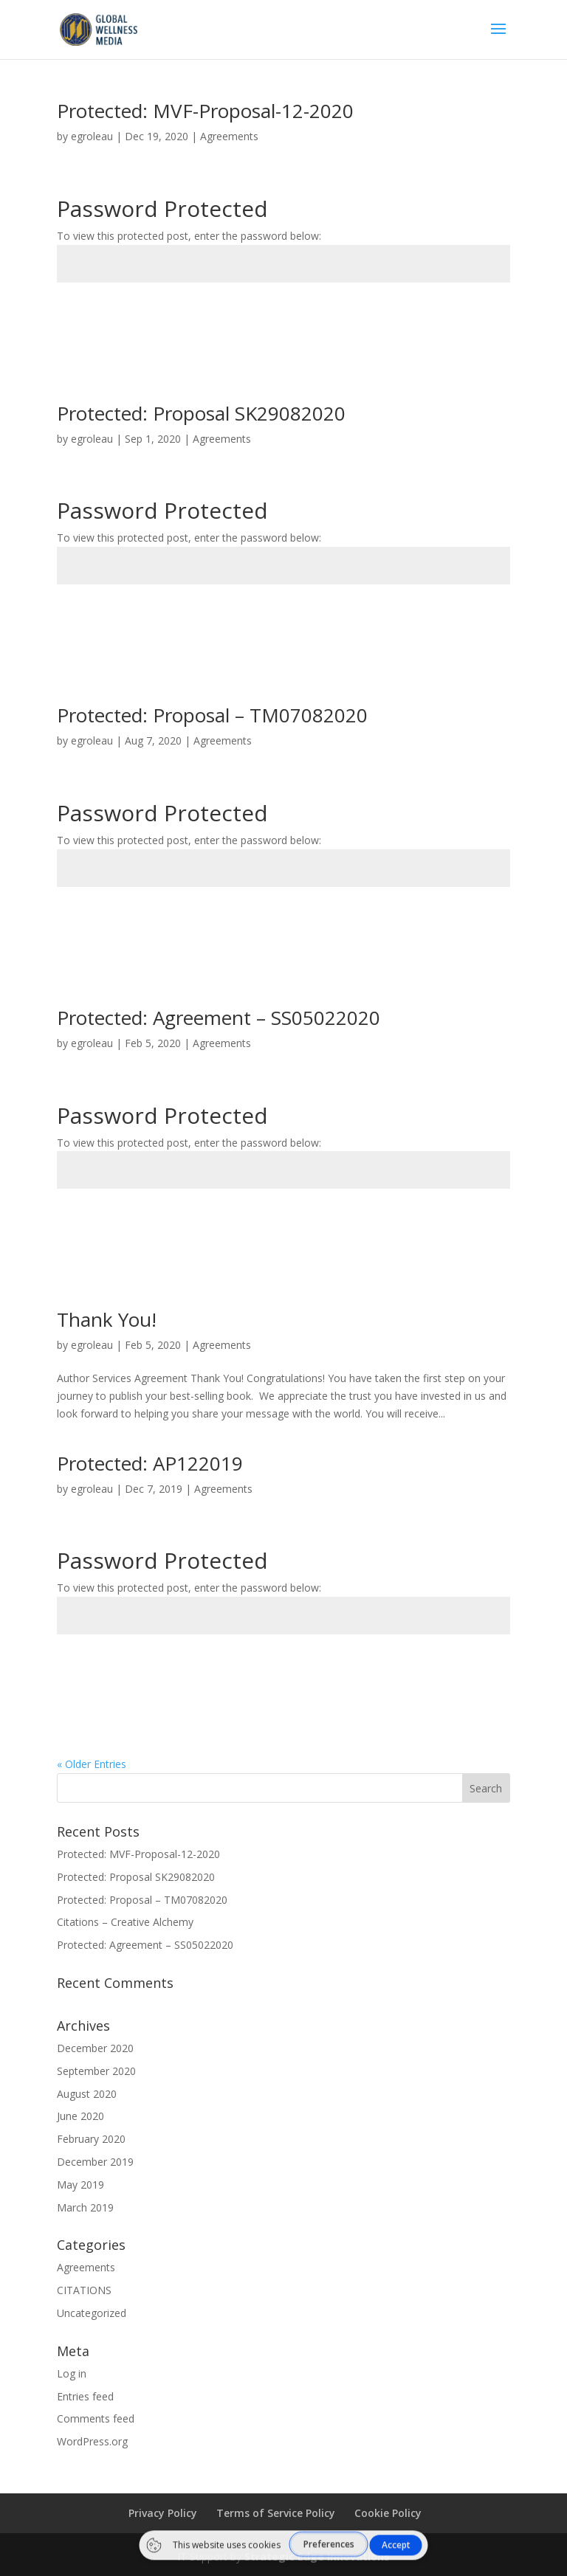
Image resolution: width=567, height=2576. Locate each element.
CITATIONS (84, 2290)
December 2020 (95, 2048)
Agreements (229, 136)
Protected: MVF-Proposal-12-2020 (205, 110)
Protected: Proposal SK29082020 (201, 413)
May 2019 (80, 2185)
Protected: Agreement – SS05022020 (218, 1017)
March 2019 (85, 2207)
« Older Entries (91, 1764)
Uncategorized (91, 2313)
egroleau (92, 136)
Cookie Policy (388, 2513)
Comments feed (95, 2418)
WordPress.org (92, 2441)
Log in (71, 2373)
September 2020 (96, 2071)
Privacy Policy (162, 2513)
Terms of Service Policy (275, 2513)
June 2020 (80, 2116)
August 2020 (87, 2094)
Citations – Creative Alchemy (125, 1922)
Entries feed (85, 2396)
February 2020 (91, 2139)
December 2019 (95, 2162)
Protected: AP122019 (150, 1463)
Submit (468, 317)
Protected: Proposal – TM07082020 (212, 715)
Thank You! (107, 1319)
